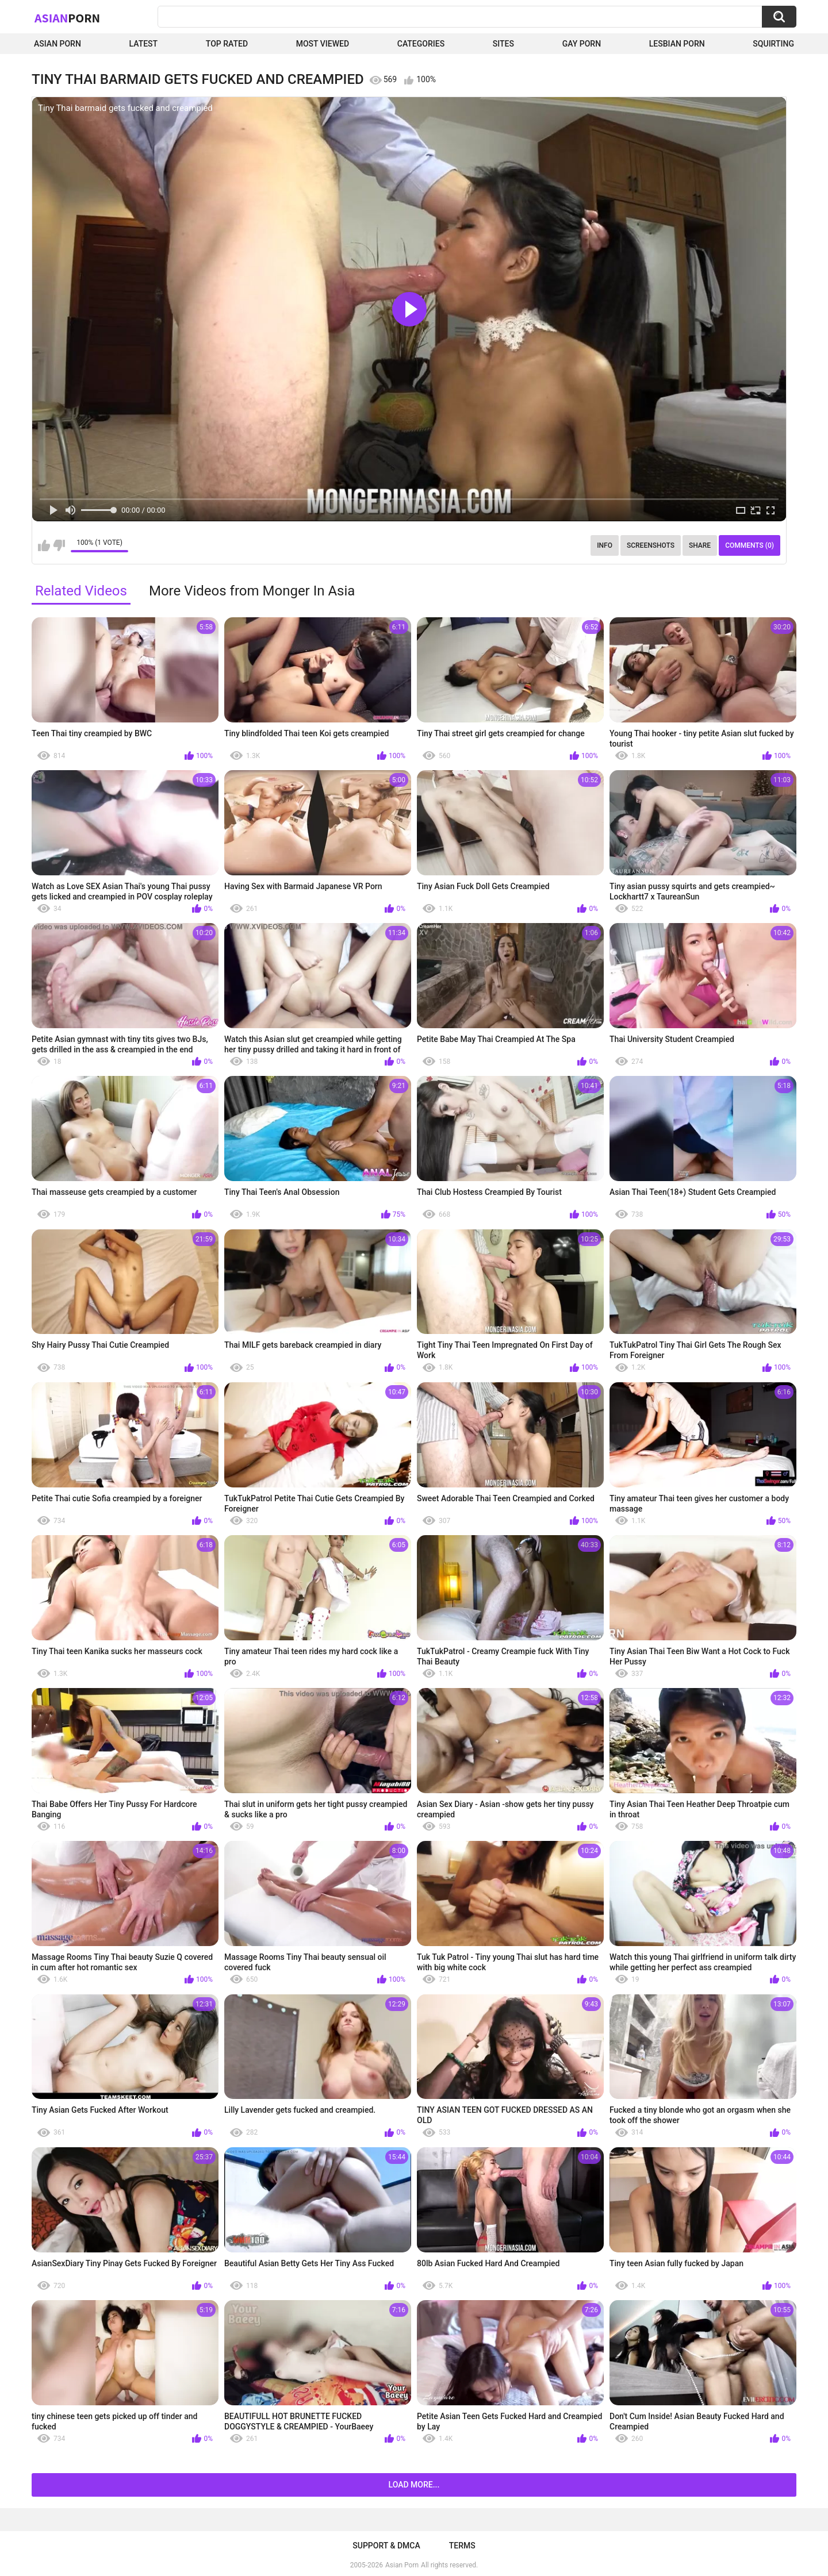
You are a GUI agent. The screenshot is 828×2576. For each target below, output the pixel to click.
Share (700, 545)
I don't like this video (59, 545)
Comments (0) (749, 545)
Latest (143, 43)
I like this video (44, 545)
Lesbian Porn (677, 43)
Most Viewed (322, 43)
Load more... (414, 2484)
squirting (773, 43)
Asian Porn (57, 43)
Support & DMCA (386, 2545)
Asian (67, 18)
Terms (462, 2545)
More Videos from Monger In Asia (252, 591)
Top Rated (227, 43)
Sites (503, 43)
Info (604, 545)
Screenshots (650, 545)
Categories (420, 43)
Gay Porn (581, 43)
